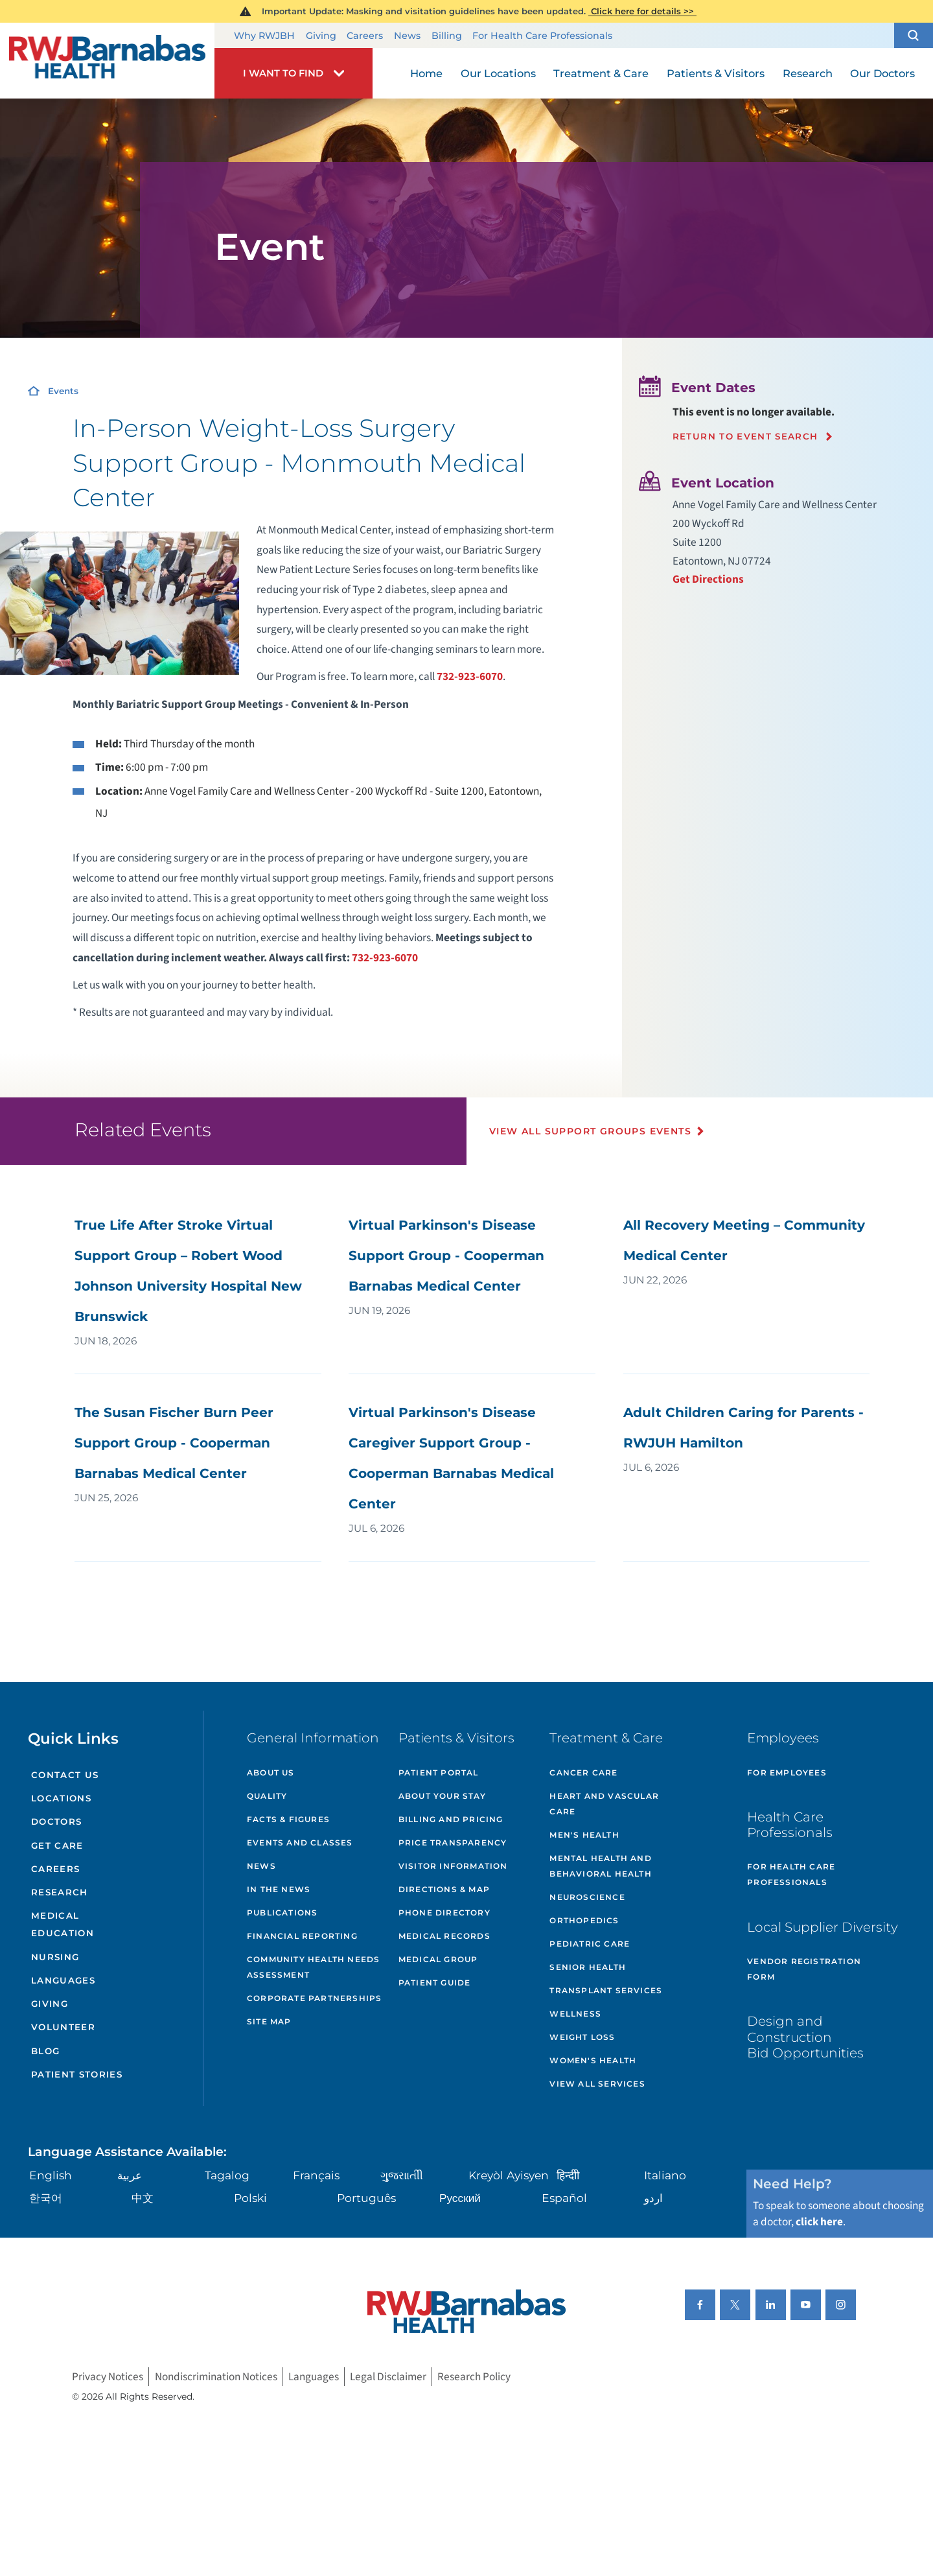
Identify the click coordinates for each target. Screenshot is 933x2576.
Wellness (575, 2014)
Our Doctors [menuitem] (882, 73)
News (407, 35)
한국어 (45, 2198)
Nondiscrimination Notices (216, 2377)
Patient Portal (438, 1772)
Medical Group (438, 1959)
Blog (45, 2051)
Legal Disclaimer (388, 2377)
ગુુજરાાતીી (401, 2175)
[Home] (107, 60)
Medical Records (444, 1936)
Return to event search (745, 436)
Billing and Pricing (450, 1819)
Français (316, 2175)
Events (63, 391)
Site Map (269, 2021)
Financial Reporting (302, 1936)
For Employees (787, 1772)
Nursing (55, 1957)
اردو (653, 2198)
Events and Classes (300, 1842)
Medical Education (62, 1924)
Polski (250, 2198)
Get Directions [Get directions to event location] (708, 579)
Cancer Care (583, 1772)
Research (59, 1892)
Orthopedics (584, 1920)
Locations (61, 1798)
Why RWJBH (264, 35)
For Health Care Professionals (542, 35)
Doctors (56, 1821)
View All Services (597, 2084)
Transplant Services (605, 1990)
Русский (460, 2198)
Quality (267, 1796)
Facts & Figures (288, 1819)
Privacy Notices (107, 2377)
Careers (365, 35)
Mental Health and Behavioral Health (600, 1866)
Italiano (665, 2175)
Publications (282, 1912)
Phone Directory (444, 1912)
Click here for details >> (642, 11)
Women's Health (592, 2060)
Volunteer (63, 2027)
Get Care (57, 1845)
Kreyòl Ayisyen (508, 2175)
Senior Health (587, 1967)
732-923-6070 (470, 676)
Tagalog (227, 2175)
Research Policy (474, 2377)
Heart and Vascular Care (604, 1803)
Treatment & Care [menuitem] (601, 73)
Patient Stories (76, 2074)
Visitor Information (453, 1866)
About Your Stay (442, 1796)
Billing (447, 35)
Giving (321, 35)
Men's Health (584, 1835)
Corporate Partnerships (314, 1998)
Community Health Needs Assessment (313, 1967)
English (50, 2175)
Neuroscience (587, 1897)
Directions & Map (444, 1889)
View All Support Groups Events (590, 1131)
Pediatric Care (589, 1944)
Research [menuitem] (808, 73)
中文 (143, 2198)
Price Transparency (452, 1842)
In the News (278, 1889)
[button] (913, 36)
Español (564, 2198)
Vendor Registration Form (804, 1969)
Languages (63, 1980)
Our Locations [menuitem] (498, 73)
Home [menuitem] (426, 73)
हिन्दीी (568, 2175)
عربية (129, 2175)
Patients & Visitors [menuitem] (716, 73)
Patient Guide (434, 1982)
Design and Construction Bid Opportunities (805, 2036)
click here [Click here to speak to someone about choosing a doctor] (819, 2222)
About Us (271, 1772)
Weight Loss (582, 2037)
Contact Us (64, 1775)
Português (366, 2198)
